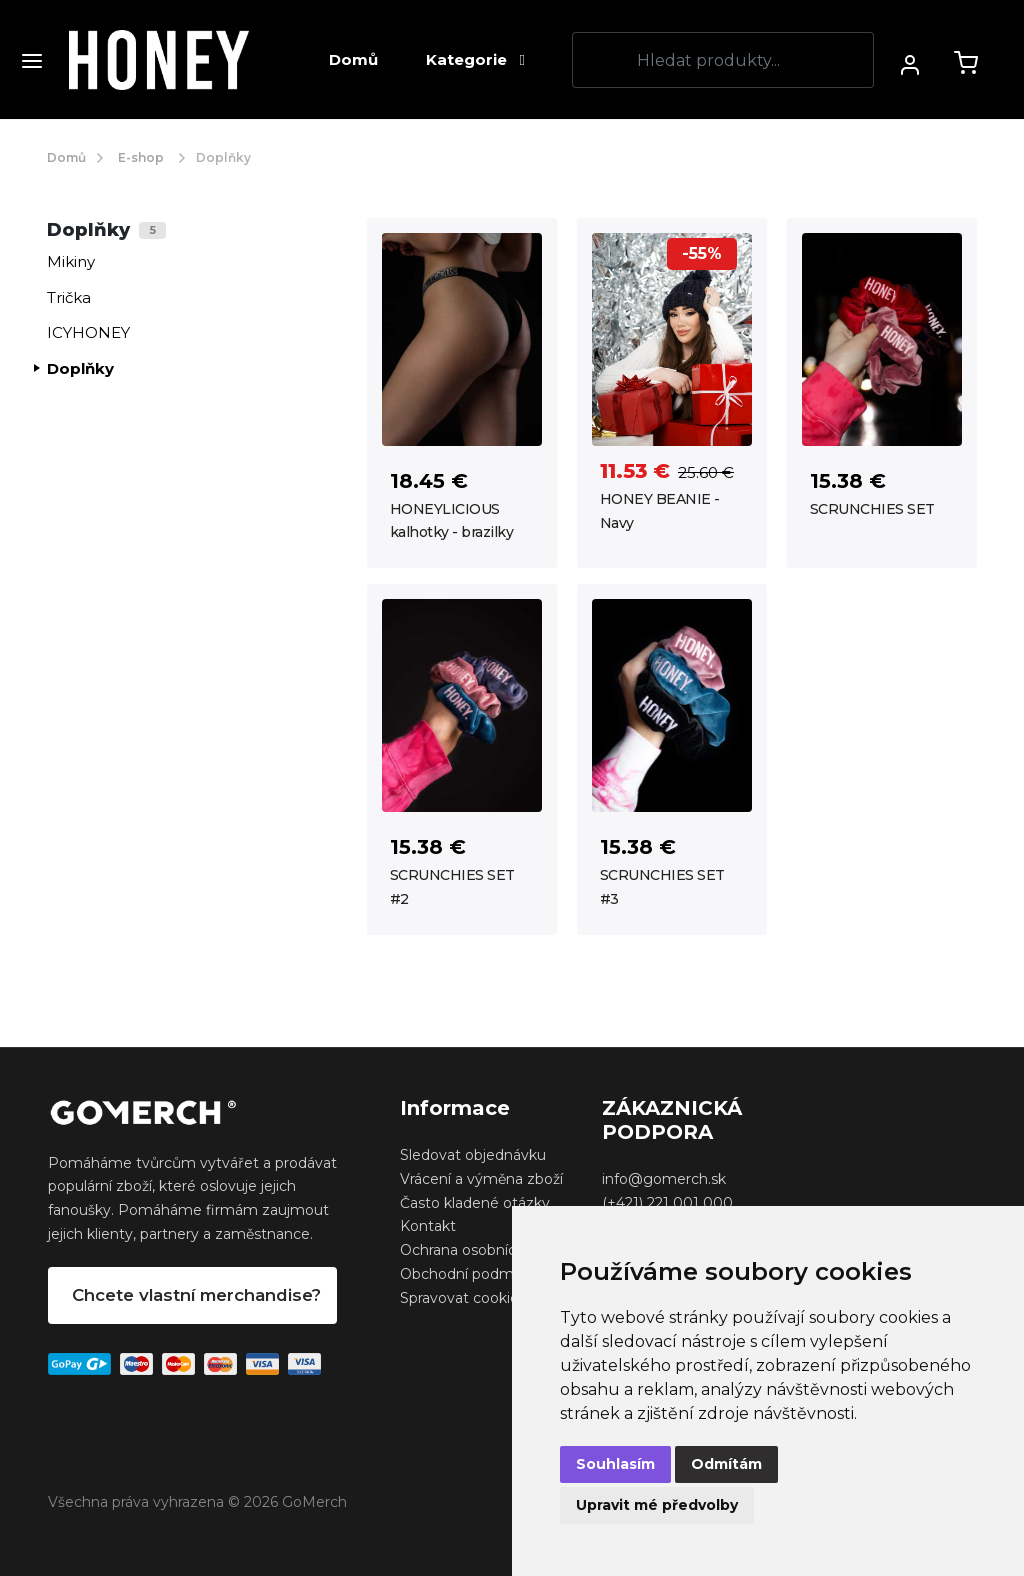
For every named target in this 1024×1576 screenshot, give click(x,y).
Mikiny (71, 261)
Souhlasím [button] (615, 1464)
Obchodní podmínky (471, 1274)
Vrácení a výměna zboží (481, 1179)
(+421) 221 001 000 (667, 1203)
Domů (353, 59)
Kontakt (428, 1226)
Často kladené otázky (475, 1203)
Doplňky (80, 368)
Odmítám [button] (726, 1464)
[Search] (723, 60)
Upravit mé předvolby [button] (657, 1505)
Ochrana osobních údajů (483, 1250)
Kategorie (475, 59)
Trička (69, 297)
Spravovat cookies (463, 1298)
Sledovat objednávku (473, 1155)
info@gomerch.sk (664, 1179)
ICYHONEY (88, 332)
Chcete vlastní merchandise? (196, 1295)
